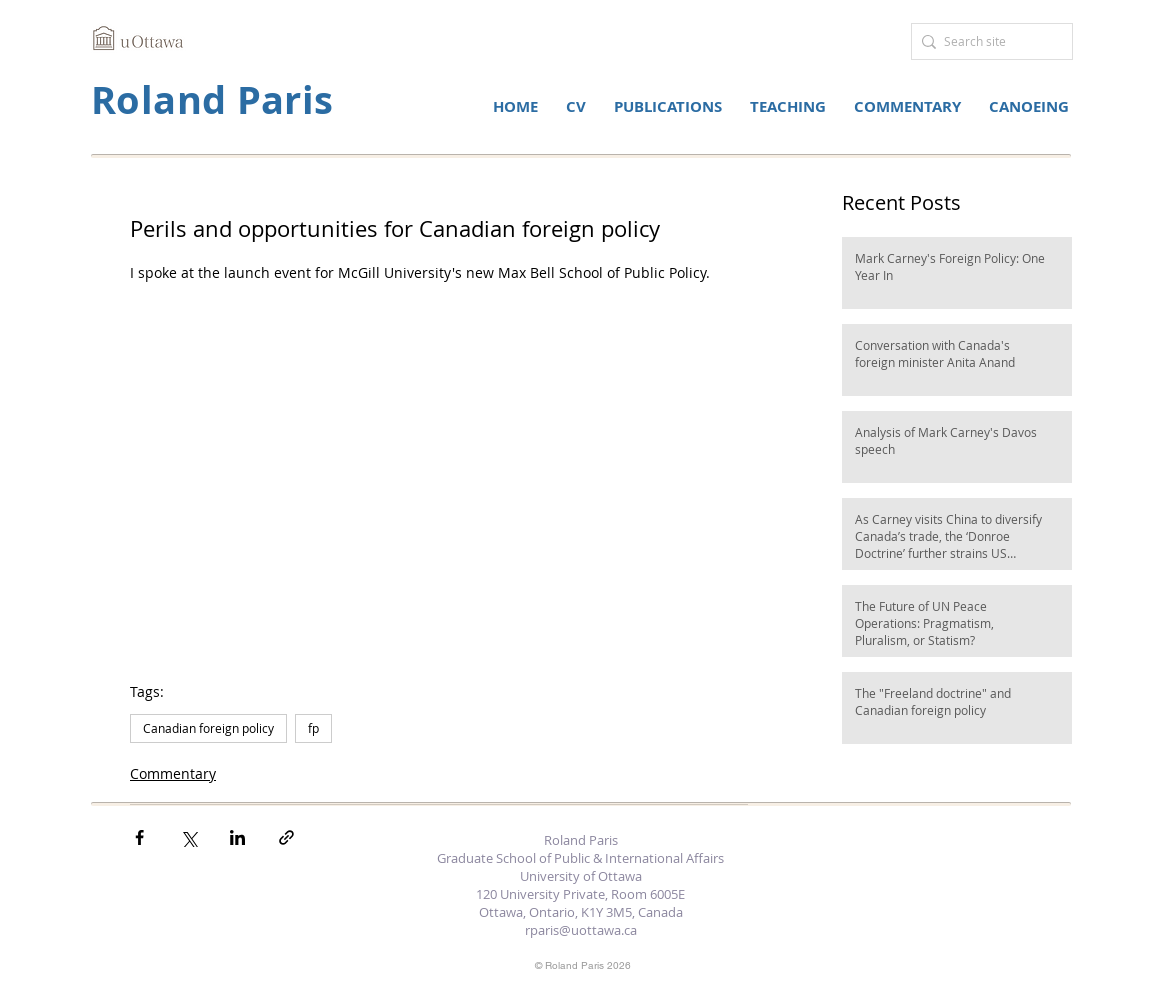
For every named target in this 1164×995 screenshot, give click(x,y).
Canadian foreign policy (208, 728)
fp (313, 728)
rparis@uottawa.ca (581, 930)
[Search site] (987, 41)
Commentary (173, 773)
